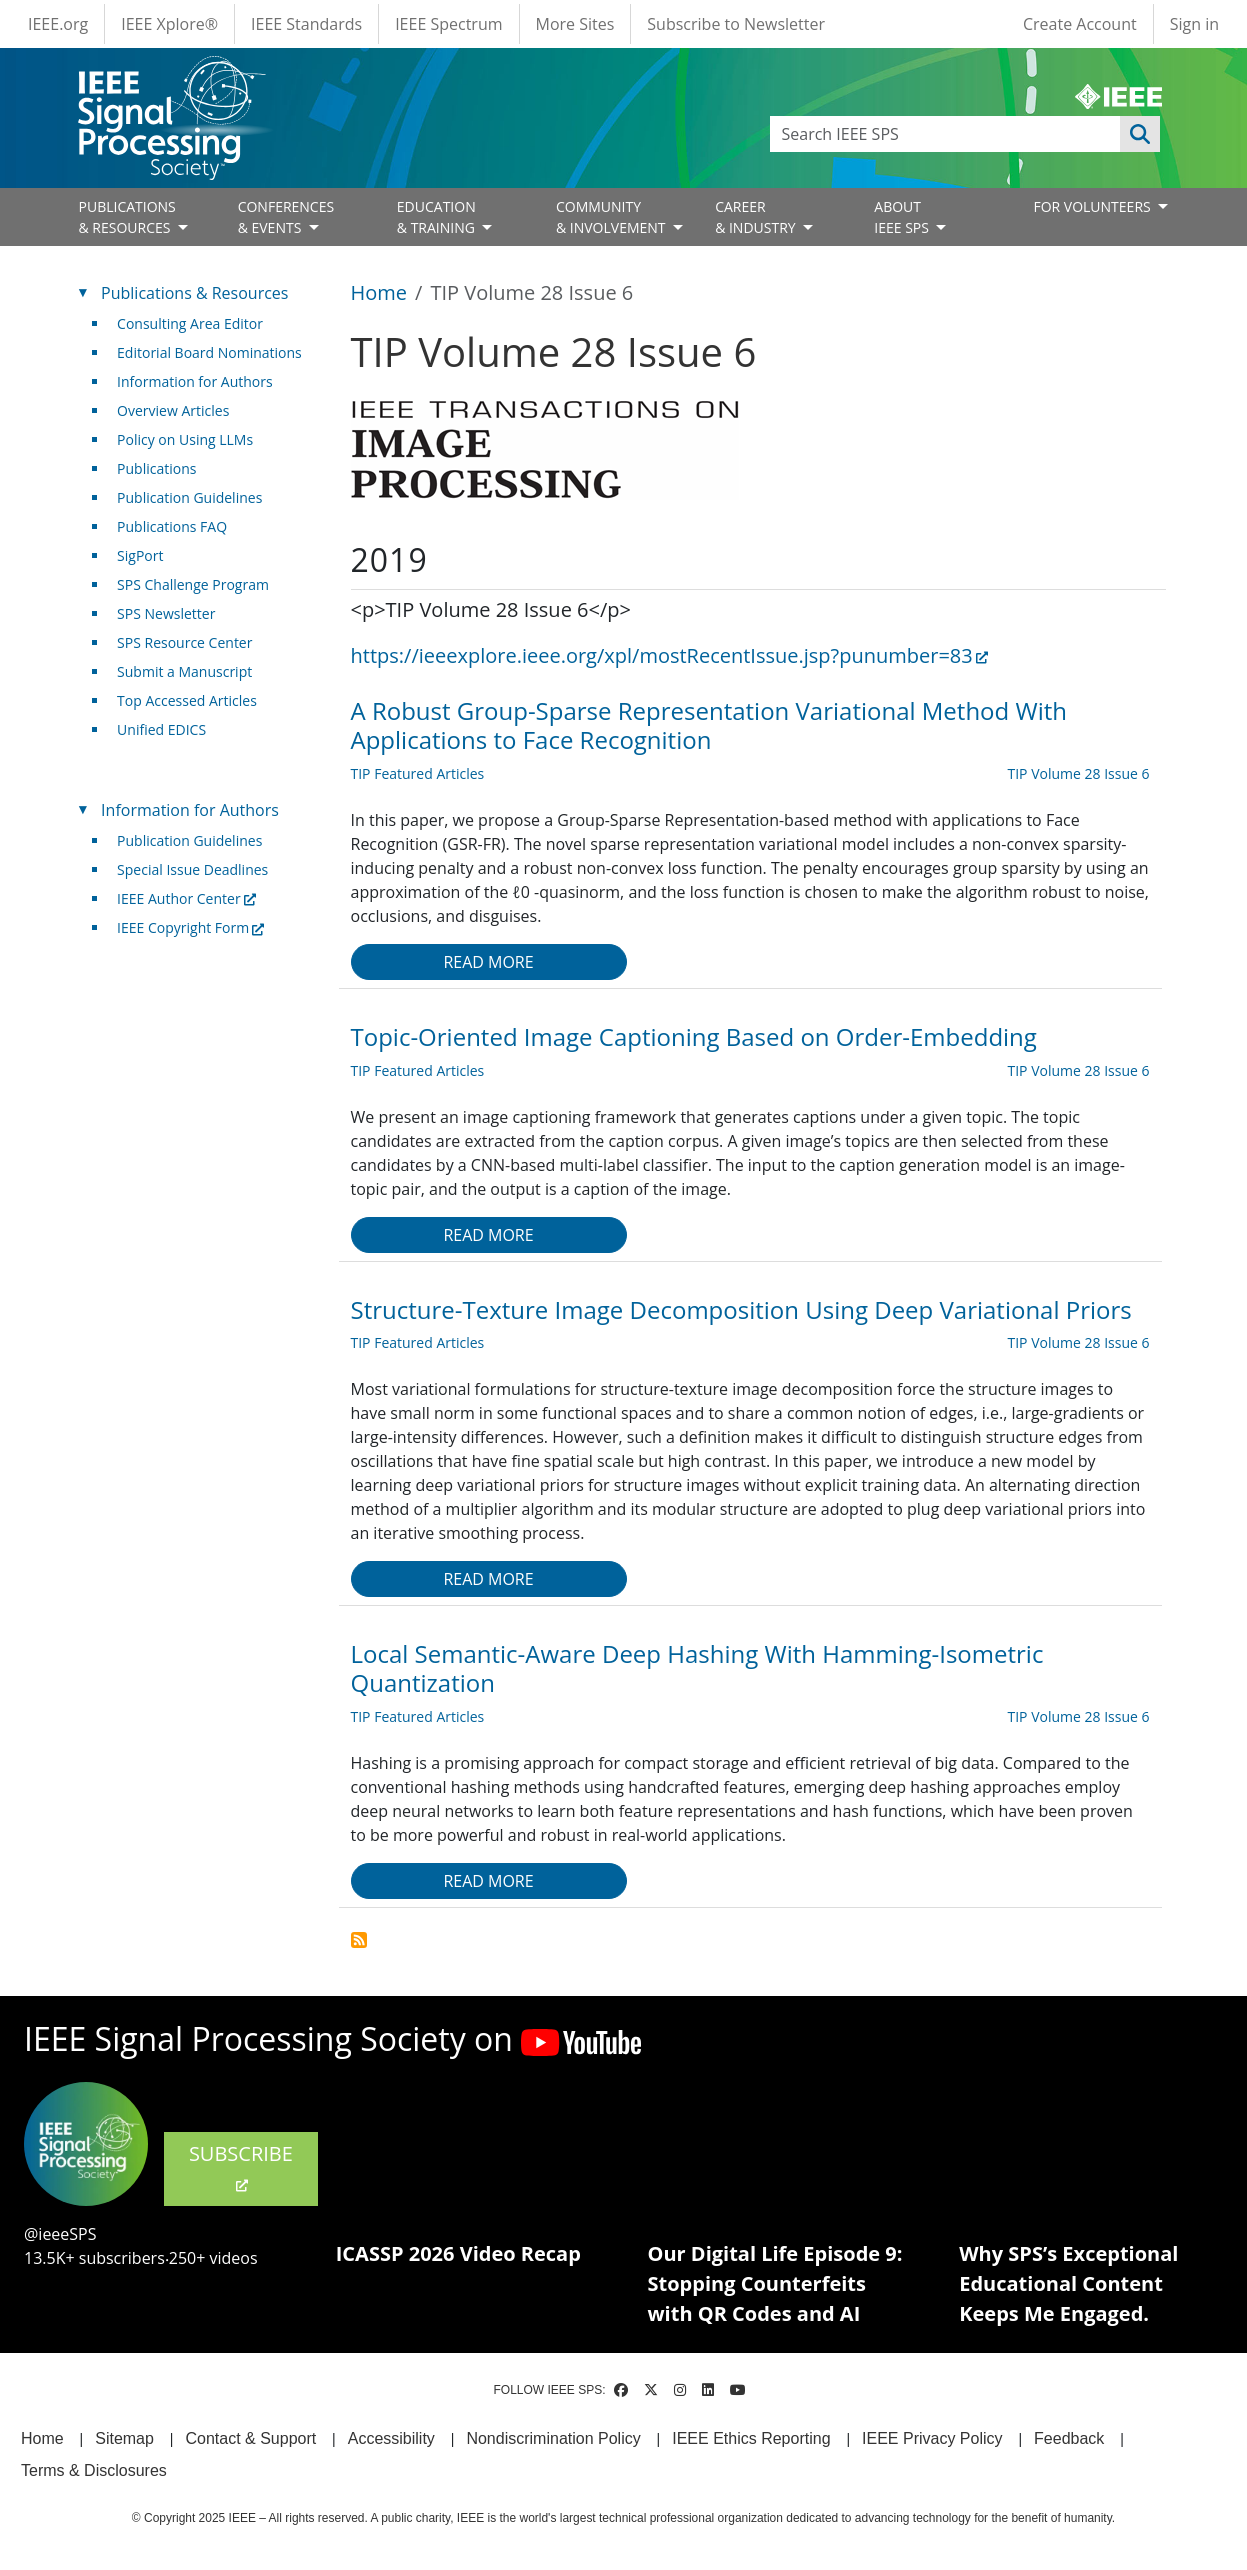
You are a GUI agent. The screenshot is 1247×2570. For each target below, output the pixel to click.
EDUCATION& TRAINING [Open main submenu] (438, 217)
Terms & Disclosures (94, 2470)
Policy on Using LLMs (185, 439)
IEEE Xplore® (169, 24)
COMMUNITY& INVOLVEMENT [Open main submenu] (612, 217)
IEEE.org (58, 24)
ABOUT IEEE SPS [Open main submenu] (903, 217)
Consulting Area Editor (190, 323)
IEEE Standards (306, 24)
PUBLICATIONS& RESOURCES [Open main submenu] (127, 217)
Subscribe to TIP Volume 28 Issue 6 (359, 1940)
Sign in (1194, 24)
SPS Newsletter (166, 613)
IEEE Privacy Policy (932, 2438)
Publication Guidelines (189, 497)
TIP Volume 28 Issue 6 (1078, 773)
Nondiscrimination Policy (553, 2438)
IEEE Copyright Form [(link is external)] (190, 927)
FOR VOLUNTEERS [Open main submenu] (1093, 206)
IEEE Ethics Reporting (751, 2438)
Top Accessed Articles (187, 700)
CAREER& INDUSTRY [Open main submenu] (757, 217)
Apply (1140, 134)
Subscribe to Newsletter (736, 24)
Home (379, 292)
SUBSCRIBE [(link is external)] (241, 2167)
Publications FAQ (172, 526)
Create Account (1080, 24)
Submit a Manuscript (184, 671)
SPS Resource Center (184, 642)
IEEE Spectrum (448, 24)
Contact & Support (250, 2438)
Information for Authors (195, 381)
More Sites (575, 24)
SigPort (140, 555)
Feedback (1069, 2438)
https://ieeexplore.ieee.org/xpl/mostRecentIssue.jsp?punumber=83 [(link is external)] (669, 655)
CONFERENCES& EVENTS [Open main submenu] (286, 217)
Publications (156, 468)
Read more (488, 962)
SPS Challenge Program (193, 584)
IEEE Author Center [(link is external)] (186, 898)
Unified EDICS (161, 729)
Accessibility (391, 2438)
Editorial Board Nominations (209, 352)
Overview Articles (173, 410)
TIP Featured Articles (418, 773)
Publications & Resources (194, 293)
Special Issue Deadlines (192, 869)
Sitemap (124, 2438)
